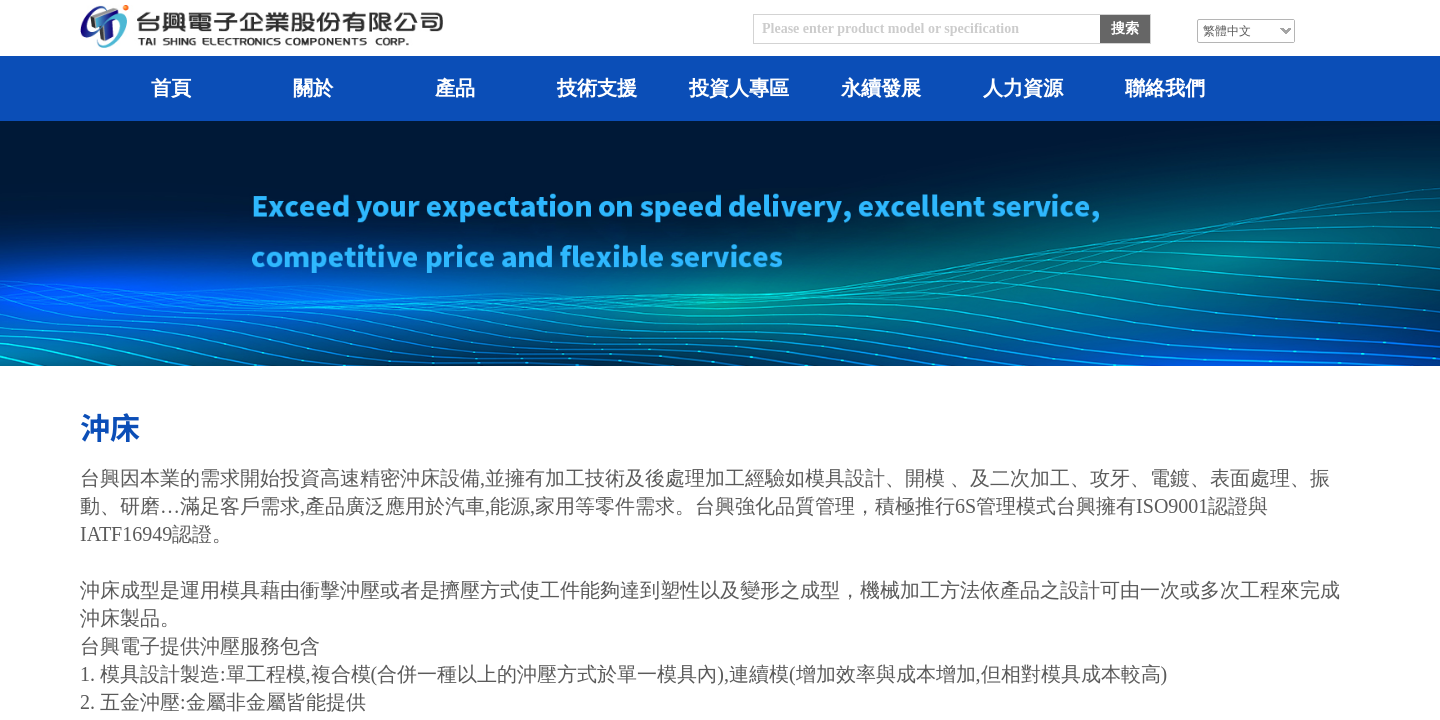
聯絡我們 (1165, 88)
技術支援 (597, 88)
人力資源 (1023, 88)
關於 (313, 88)
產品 (455, 88)
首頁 (171, 88)
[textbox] (927, 29)
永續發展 (881, 88)
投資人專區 (739, 88)
